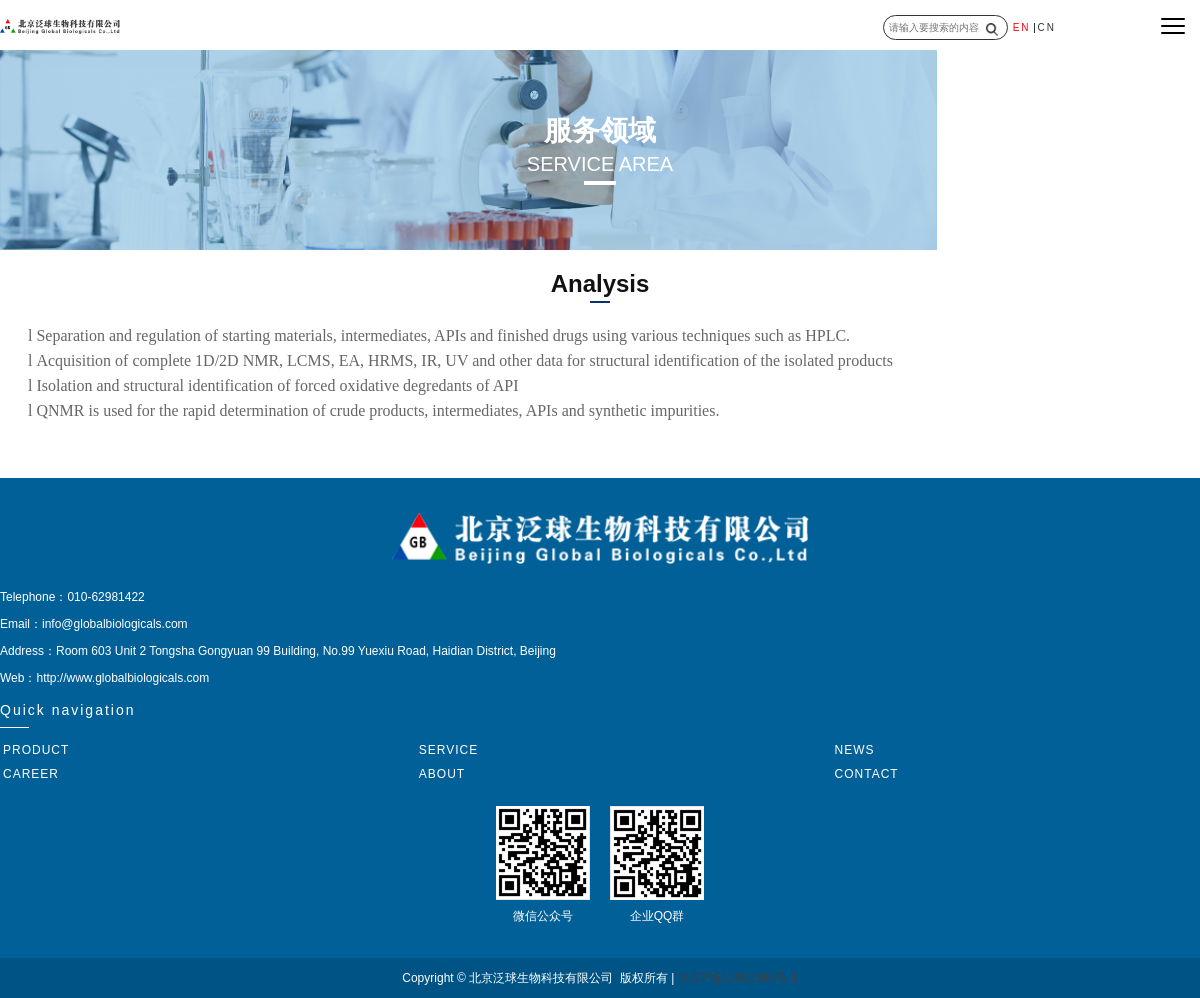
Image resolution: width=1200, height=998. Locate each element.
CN (1047, 27)
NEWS (855, 750)
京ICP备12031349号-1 (738, 978)
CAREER (31, 774)
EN (1022, 27)
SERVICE (448, 750)
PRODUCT (36, 750)
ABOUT (442, 774)
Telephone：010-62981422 (72, 597)
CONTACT (867, 774)
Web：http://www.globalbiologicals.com (104, 678)
